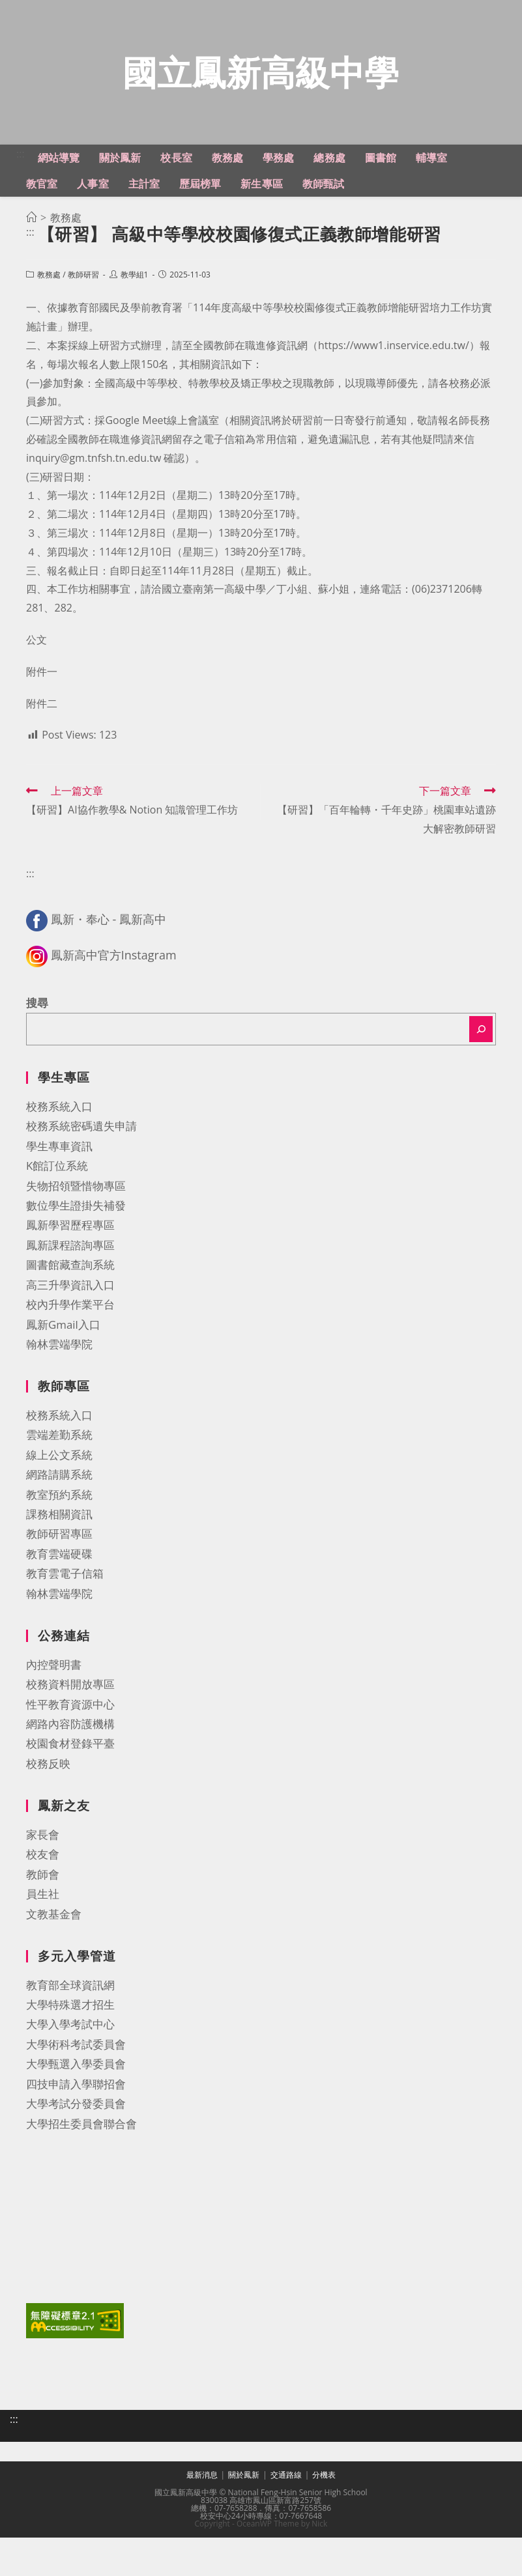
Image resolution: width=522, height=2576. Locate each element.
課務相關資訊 (59, 1559)
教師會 (42, 1919)
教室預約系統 (59, 1540)
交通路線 (286, 2513)
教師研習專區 (59, 1579)
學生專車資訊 (59, 1191)
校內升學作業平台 (70, 1349)
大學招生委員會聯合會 (81, 2168)
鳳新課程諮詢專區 (70, 1290)
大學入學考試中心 (70, 2069)
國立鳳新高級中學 (261, 94)
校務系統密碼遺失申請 (81, 1171)
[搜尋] (481, 1075)
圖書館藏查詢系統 (70, 1310)
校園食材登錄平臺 (70, 1788)
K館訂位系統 (57, 1211)
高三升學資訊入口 (70, 1330)
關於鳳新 (243, 2513)
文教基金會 (53, 1958)
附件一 (41, 717)
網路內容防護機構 (70, 1769)
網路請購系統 (59, 1519)
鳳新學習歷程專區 (70, 1270)
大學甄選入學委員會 (76, 2109)
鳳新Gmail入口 (63, 1369)
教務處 (49, 320)
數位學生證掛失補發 (76, 1250)
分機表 (324, 2513)
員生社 (42, 1939)
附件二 (41, 748)
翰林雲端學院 (59, 1389)
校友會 (42, 1899)
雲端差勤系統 (59, 1480)
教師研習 (83, 320)
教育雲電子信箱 (65, 1618)
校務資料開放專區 (70, 1729)
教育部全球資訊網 (70, 2029)
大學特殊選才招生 (70, 2050)
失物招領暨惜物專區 (76, 1230)
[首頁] (31, 263)
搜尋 (37, 1048)
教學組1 (135, 320)
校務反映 (48, 1809)
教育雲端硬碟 (59, 1599)
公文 (36, 685)
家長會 (42, 1880)
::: (20, 199)
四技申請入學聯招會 (76, 2129)
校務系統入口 (59, 1151)
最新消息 (202, 2513)
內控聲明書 (53, 1710)
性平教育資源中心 (70, 1749)
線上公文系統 (59, 1500)
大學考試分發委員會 (76, 2149)
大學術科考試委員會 (76, 2089)
